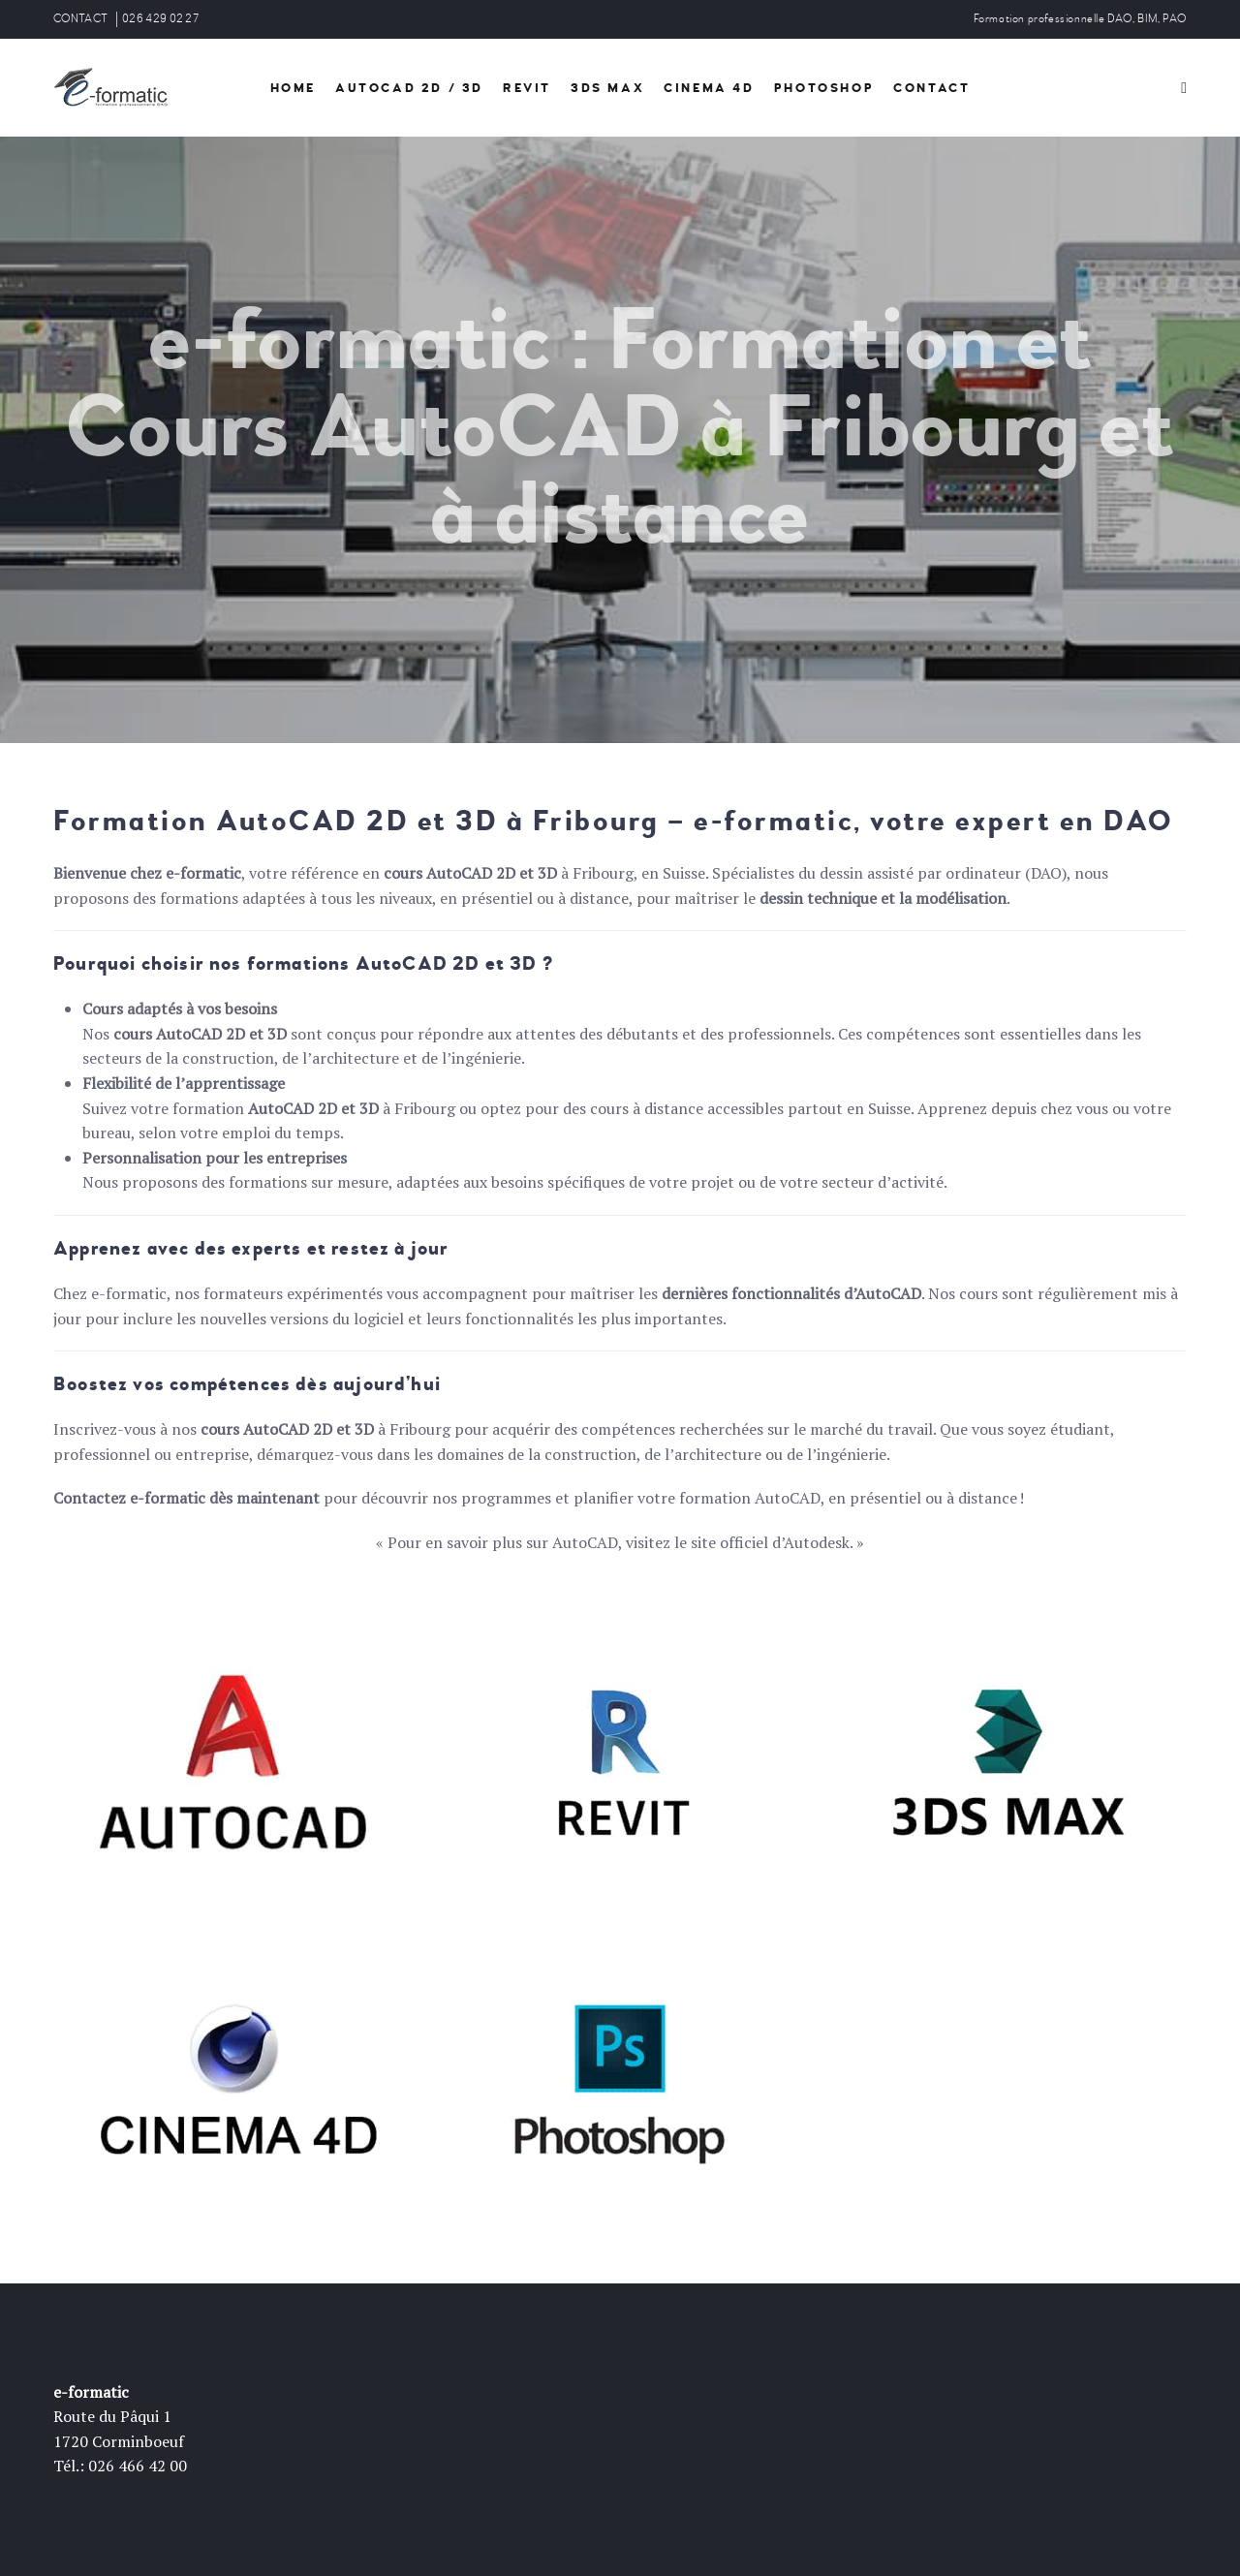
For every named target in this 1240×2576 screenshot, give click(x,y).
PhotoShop (824, 88)
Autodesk (817, 1542)
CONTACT (80, 19)
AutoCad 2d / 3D (409, 88)
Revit (527, 88)
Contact (931, 88)
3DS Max (607, 88)
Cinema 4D (709, 88)
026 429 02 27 (160, 19)
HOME (293, 88)
